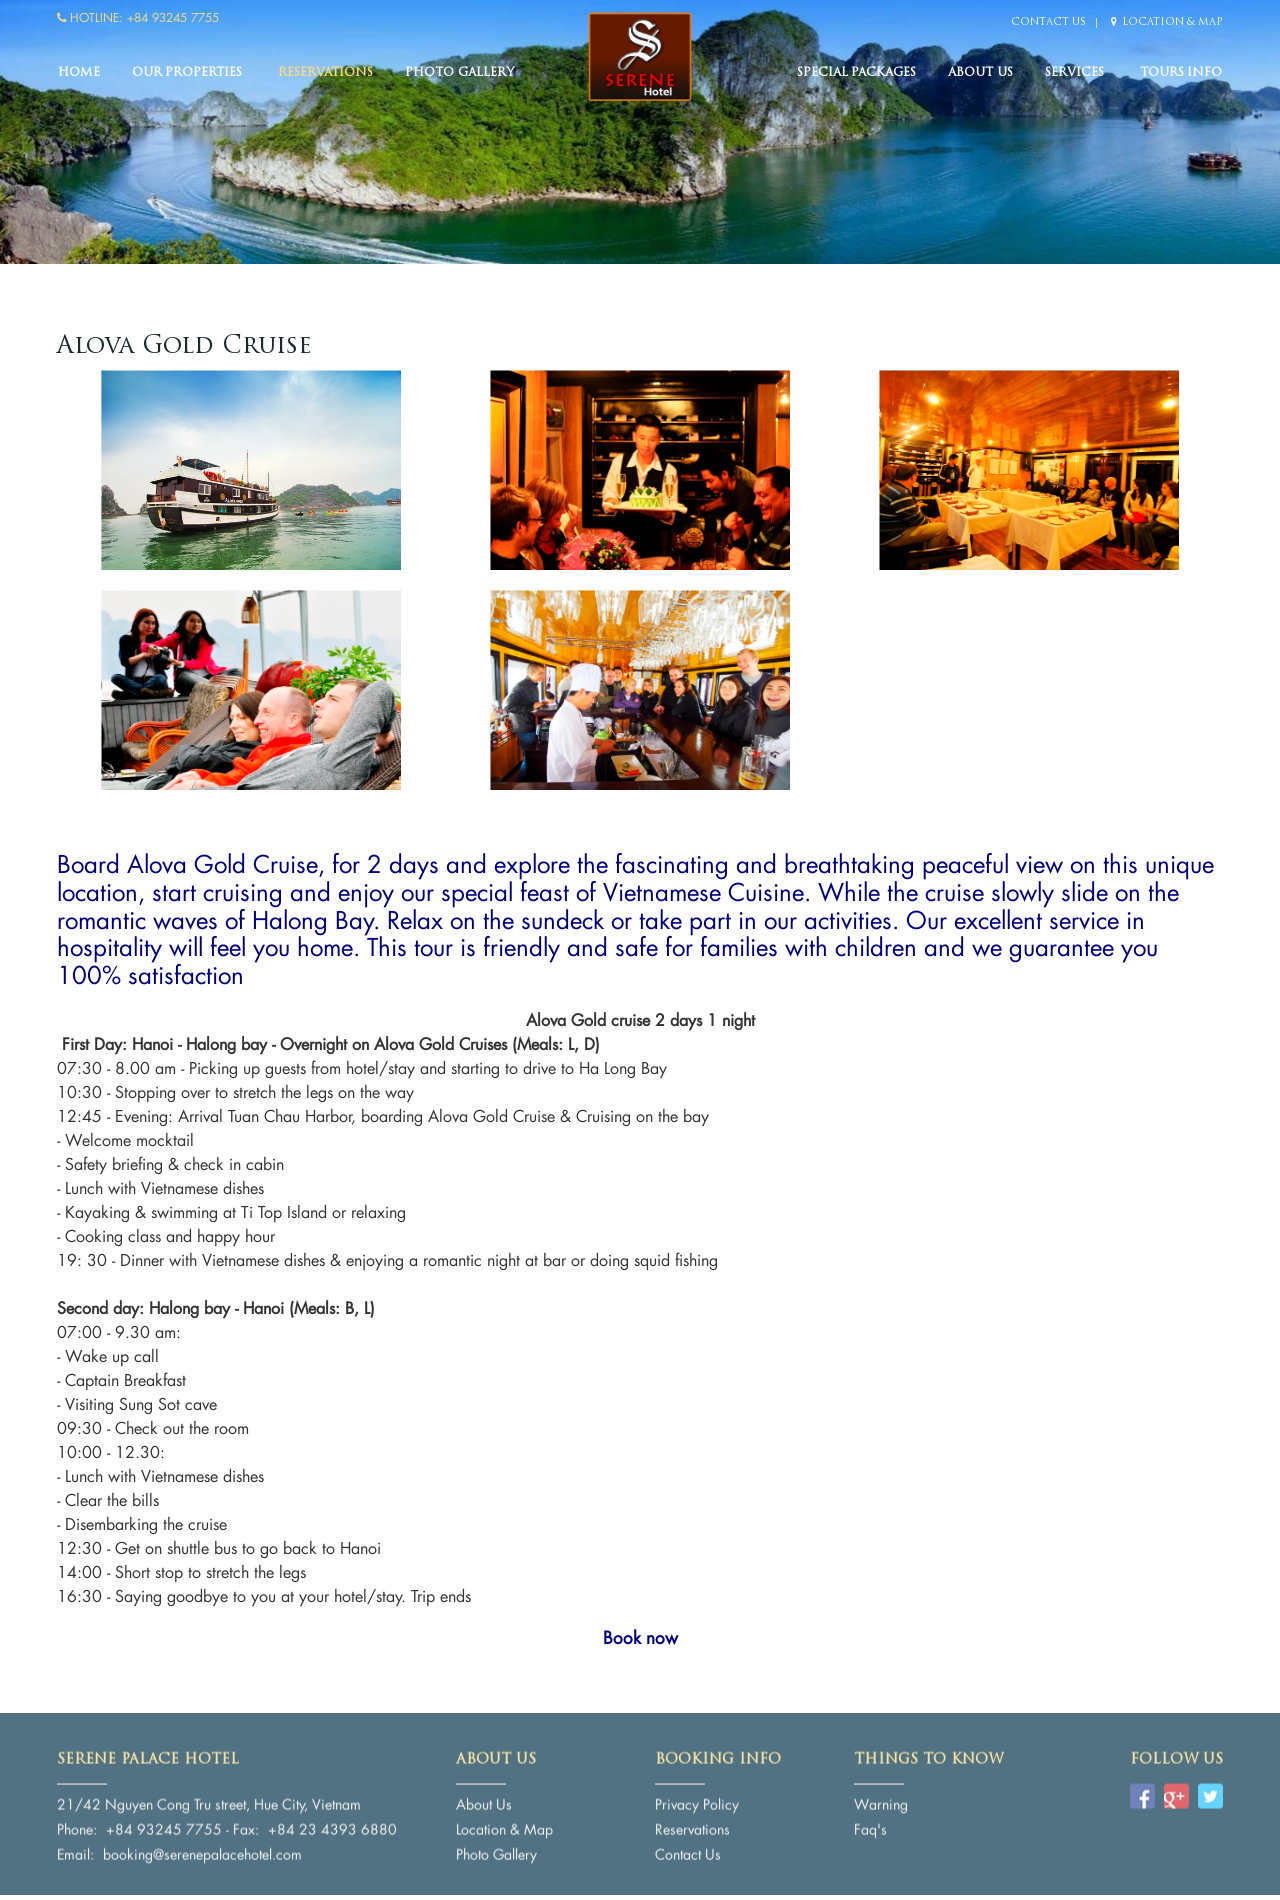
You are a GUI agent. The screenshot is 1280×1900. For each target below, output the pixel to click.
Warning (881, 1798)
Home (79, 73)
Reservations (325, 73)
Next (1215, 140)
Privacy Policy (697, 1798)
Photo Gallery (459, 73)
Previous (65, 140)
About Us (980, 73)
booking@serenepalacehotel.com (202, 1848)
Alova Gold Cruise (184, 347)
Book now (640, 1637)
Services (1074, 73)
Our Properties (187, 73)
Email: (75, 1848)
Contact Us (1048, 23)
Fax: (246, 1823)
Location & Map (1167, 22)
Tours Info (1181, 73)
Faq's (870, 1823)
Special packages (856, 73)
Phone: (77, 1823)
